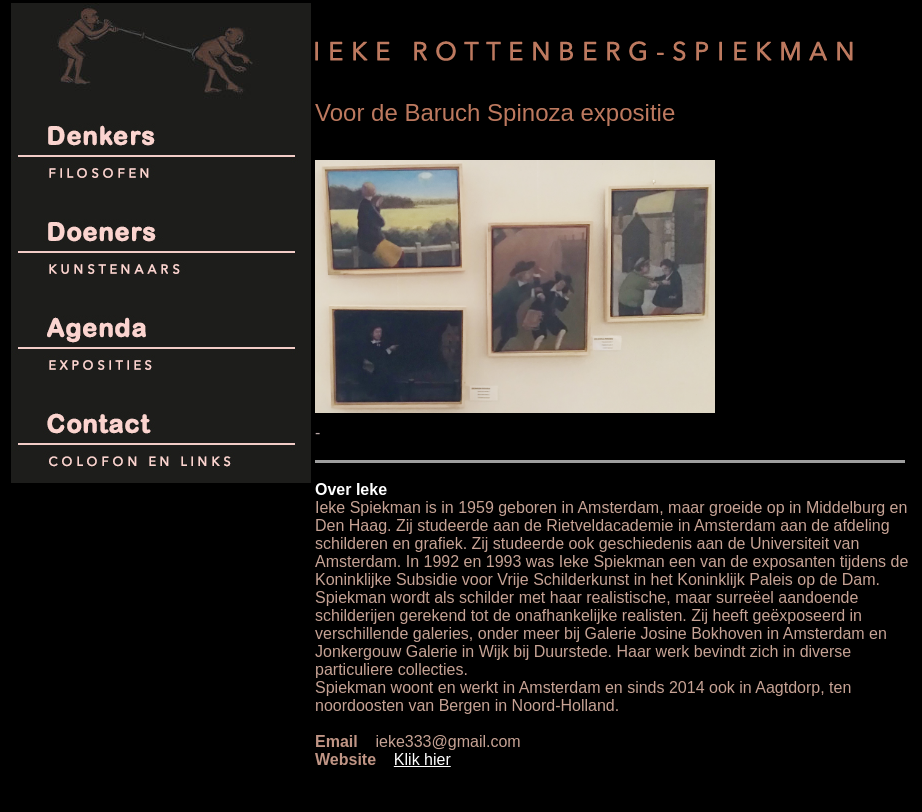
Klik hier (422, 759)
